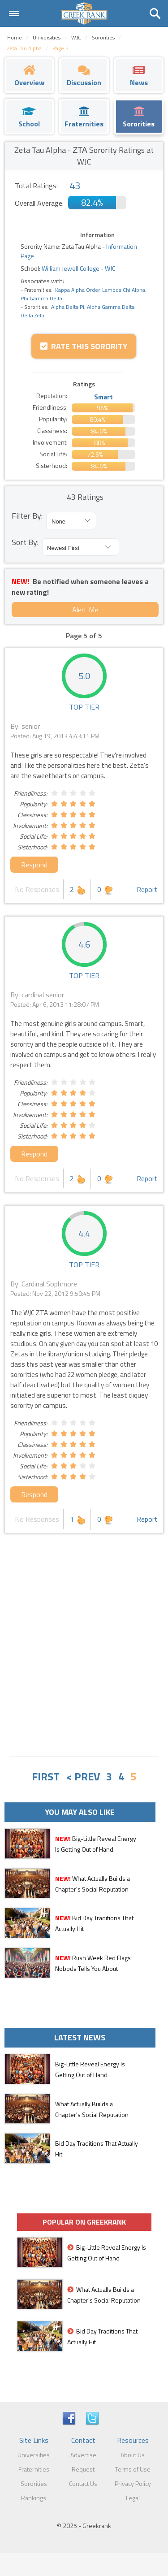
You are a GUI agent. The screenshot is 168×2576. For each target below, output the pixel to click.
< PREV (83, 1776)
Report (147, 889)
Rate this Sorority (83, 346)
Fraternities (33, 2469)
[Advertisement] (84, 1661)
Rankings (33, 2497)
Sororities (34, 2483)
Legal (133, 2497)
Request (83, 2469)
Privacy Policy (133, 2483)
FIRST (46, 1776)
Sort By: (25, 542)
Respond (34, 864)
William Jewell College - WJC (77, 268)
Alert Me (85, 609)
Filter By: (27, 516)
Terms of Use (133, 2469)
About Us (133, 2454)
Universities (33, 2454)
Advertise (83, 2454)
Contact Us (83, 2483)
